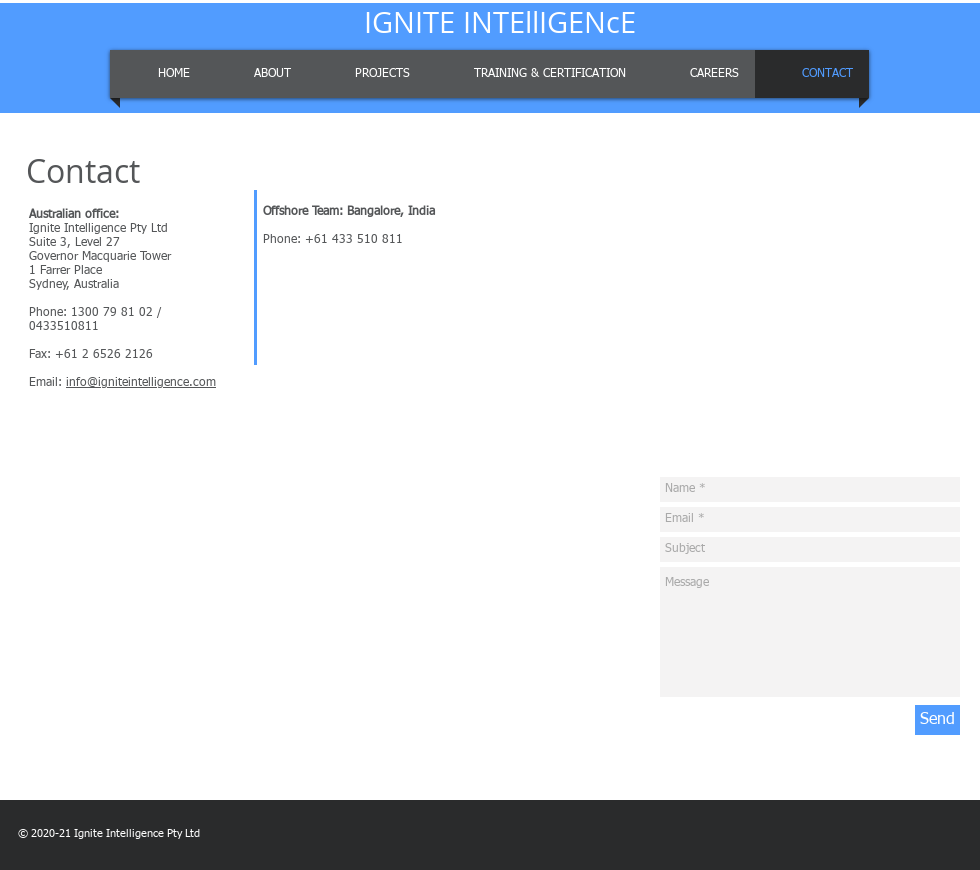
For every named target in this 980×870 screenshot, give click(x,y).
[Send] (937, 720)
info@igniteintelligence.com (141, 383)
